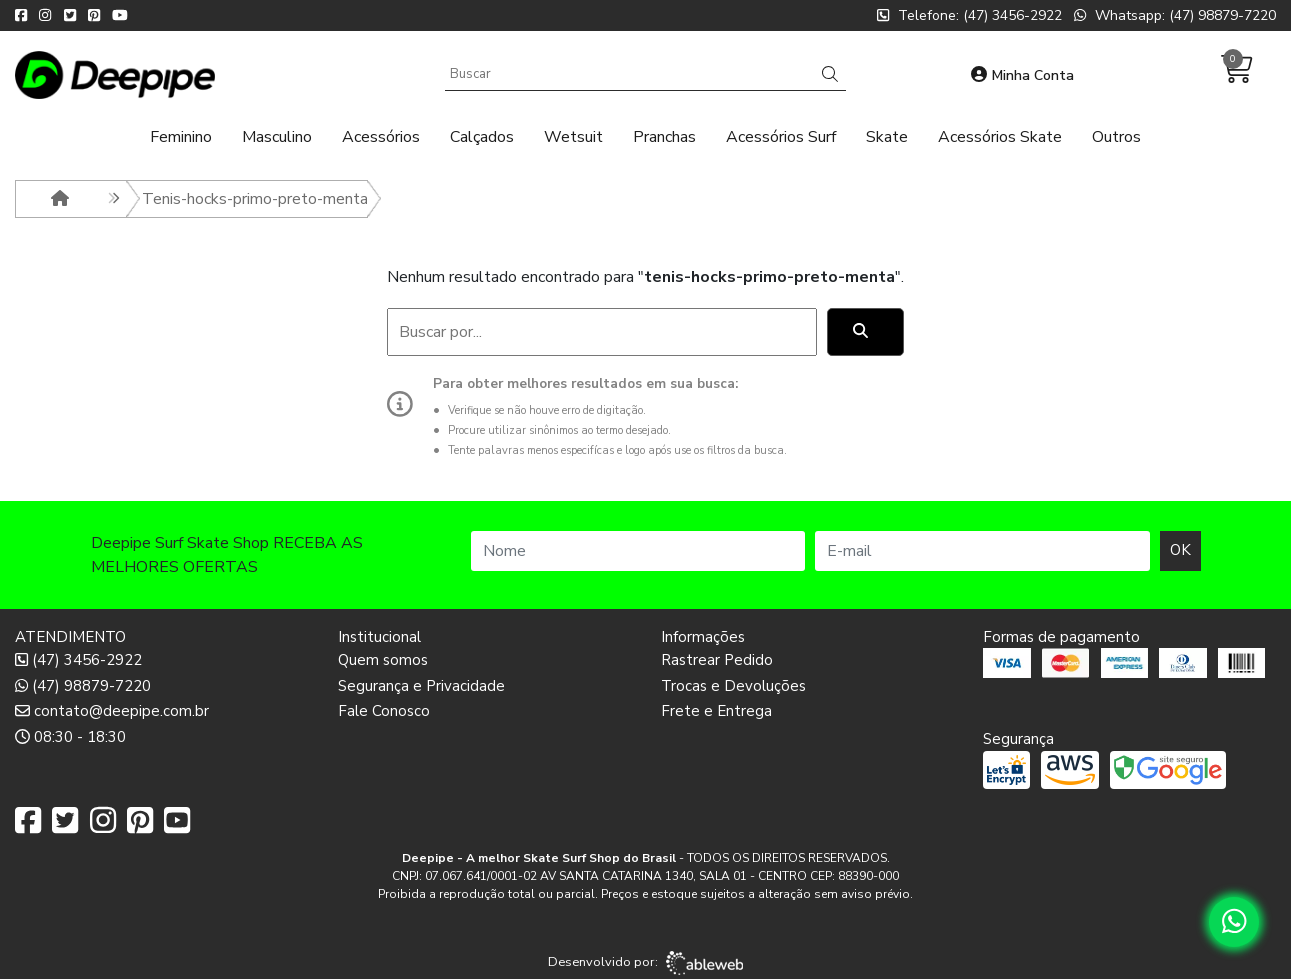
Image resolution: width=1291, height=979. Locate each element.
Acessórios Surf (781, 137)
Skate (887, 137)
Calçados (482, 137)
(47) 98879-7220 (83, 686)
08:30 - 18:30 (70, 737)
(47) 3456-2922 (78, 660)
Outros (1116, 137)
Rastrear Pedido (717, 660)
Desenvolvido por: (645, 963)
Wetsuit (573, 137)
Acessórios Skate (1000, 137)
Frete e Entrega (716, 711)
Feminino (181, 137)
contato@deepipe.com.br (112, 711)
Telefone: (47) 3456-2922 (969, 15)
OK (1180, 550)
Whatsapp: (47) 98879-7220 (1175, 15)
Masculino (277, 137)
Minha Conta (1022, 75)
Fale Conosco (384, 711)
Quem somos (383, 660)
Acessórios (381, 137)
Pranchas (664, 137)
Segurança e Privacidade (421, 686)
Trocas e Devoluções (733, 686)
